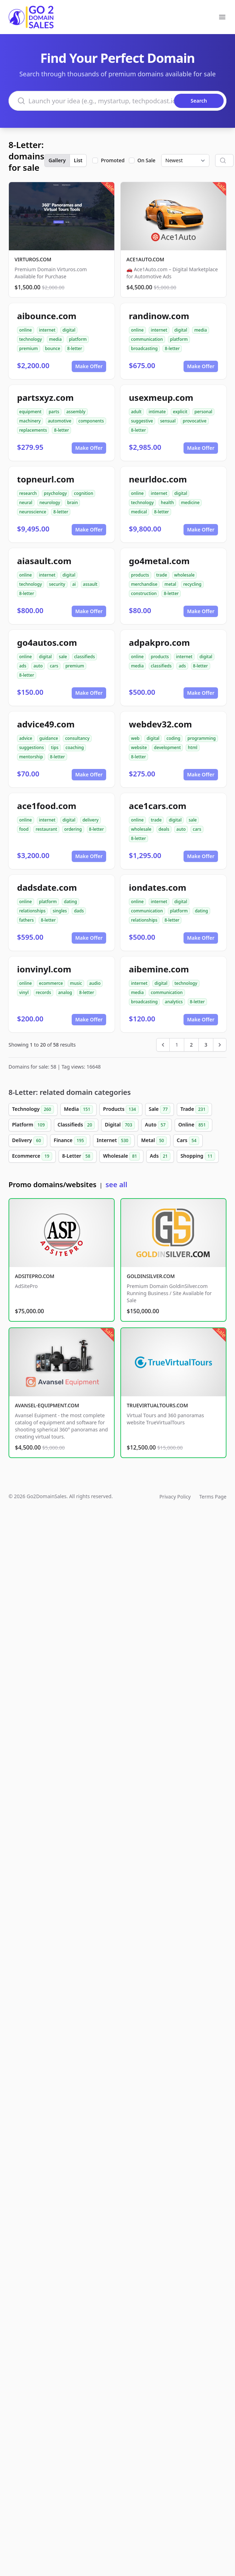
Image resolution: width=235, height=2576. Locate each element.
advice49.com (46, 724)
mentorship (31, 757)
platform (78, 339)
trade (161, 575)
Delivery (28, 1140)
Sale (159, 1109)
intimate (157, 412)
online (25, 330)
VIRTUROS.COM (33, 259)
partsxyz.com (45, 397)
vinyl (24, 992)
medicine (190, 503)
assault (90, 584)
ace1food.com (46, 806)
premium (28, 348)
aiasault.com (44, 561)
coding (173, 738)
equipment (30, 412)
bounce (52, 348)
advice (25, 738)
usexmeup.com (161, 397)
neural (25, 503)
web (135, 738)
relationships (32, 911)
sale (63, 657)
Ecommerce (32, 1156)
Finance (70, 1140)
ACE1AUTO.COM (145, 259)
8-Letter (77, 1156)
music (76, 983)
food (23, 829)
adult (136, 412)
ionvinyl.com (44, 969)
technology (30, 339)
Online (193, 1125)
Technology (33, 1109)
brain (72, 503)
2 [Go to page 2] (191, 1044)
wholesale (184, 575)
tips (54, 747)
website (139, 747)
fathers (26, 920)
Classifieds (76, 1125)
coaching (75, 747)
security (57, 584)
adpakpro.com (159, 642)
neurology (49, 503)
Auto (156, 1125)
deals (164, 829)
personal (203, 412)
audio (94, 983)
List (78, 160)
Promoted (113, 160)
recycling (192, 584)
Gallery (57, 160)
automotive (59, 421)
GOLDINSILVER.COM (151, 1276)
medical (139, 512)
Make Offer (89, 366)
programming (201, 738)
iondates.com (157, 887)
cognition (83, 493)
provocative (195, 421)
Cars (188, 1140)
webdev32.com (160, 724)
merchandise (144, 584)
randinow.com (159, 316)
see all (116, 1184)
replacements (33, 430)
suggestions (31, 747)
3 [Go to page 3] (205, 1044)
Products (121, 1109)
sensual (168, 421)
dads (79, 911)
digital (68, 330)
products (140, 575)
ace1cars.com (157, 806)
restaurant (46, 829)
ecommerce (51, 983)
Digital (120, 1125)
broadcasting (144, 348)
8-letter (74, 348)
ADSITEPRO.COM (34, 1276)
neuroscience (32, 512)
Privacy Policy (175, 1496)
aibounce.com (46, 316)
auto (38, 666)
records (43, 992)
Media (78, 1109)
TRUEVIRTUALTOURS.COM (157, 1405)
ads (22, 666)
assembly (76, 412)
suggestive (142, 421)
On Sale (146, 160)
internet (47, 330)
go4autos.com (47, 642)
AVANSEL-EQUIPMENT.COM (47, 1405)
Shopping (197, 1156)
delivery (90, 820)
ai (74, 584)
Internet (114, 1140)
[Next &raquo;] (219, 1045)
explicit (180, 412)
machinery (30, 421)
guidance (48, 738)
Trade (194, 1109)
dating (70, 902)
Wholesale (121, 1156)
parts (54, 412)
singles (60, 911)
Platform (30, 1125)
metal (170, 584)
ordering (73, 829)
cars (54, 666)
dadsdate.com (47, 887)
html (192, 747)
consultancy (77, 738)
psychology (55, 493)
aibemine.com (159, 969)
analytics (173, 1002)
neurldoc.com (158, 479)
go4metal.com (159, 561)
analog (65, 992)
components (91, 421)
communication (147, 339)
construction (144, 593)
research (28, 493)
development (167, 747)
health (167, 503)
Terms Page (212, 1496)
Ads (160, 1156)
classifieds (84, 657)
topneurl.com (46, 479)
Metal (153, 1140)
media (55, 339)
